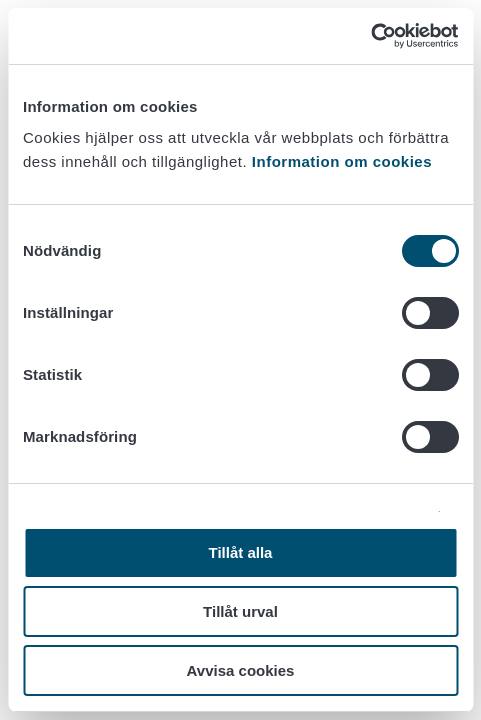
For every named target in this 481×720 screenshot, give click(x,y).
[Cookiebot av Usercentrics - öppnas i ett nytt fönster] (370, 36)
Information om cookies (342, 161)
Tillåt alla (241, 552)
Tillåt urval (240, 611)
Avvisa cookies (241, 670)
